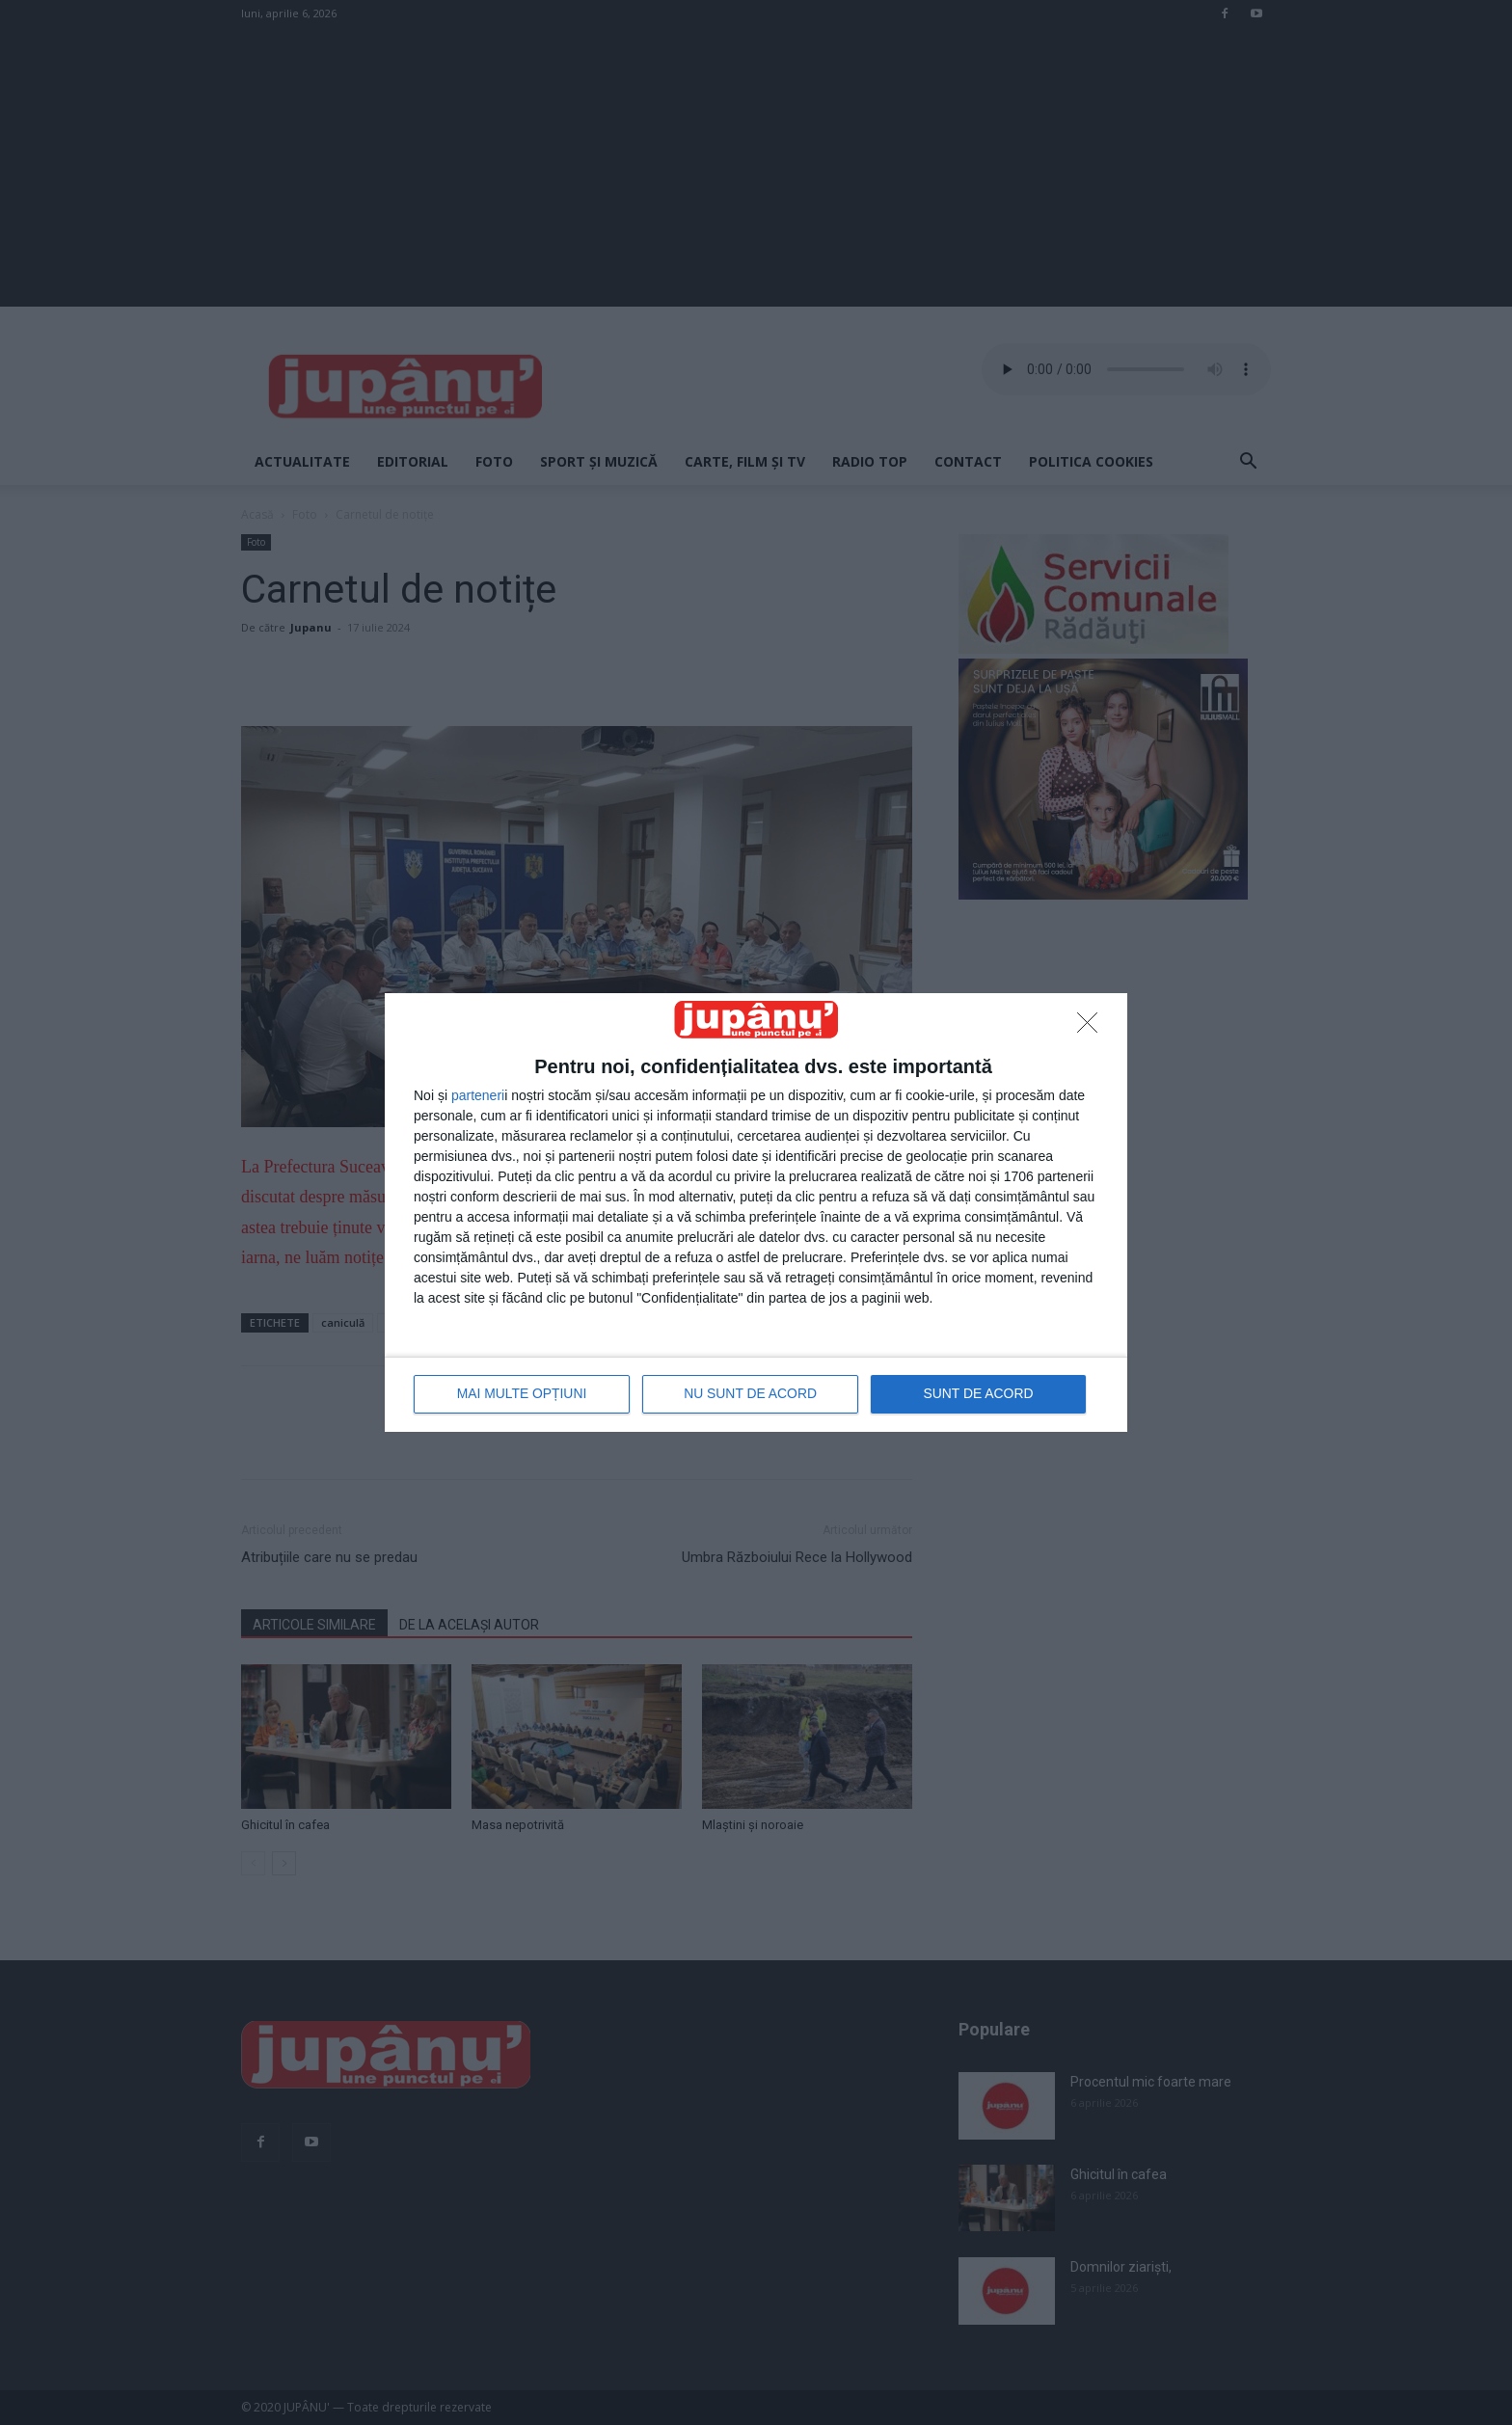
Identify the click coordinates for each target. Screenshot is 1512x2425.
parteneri (477, 1096)
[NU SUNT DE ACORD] (1092, 1027)
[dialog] (756, 1212)
